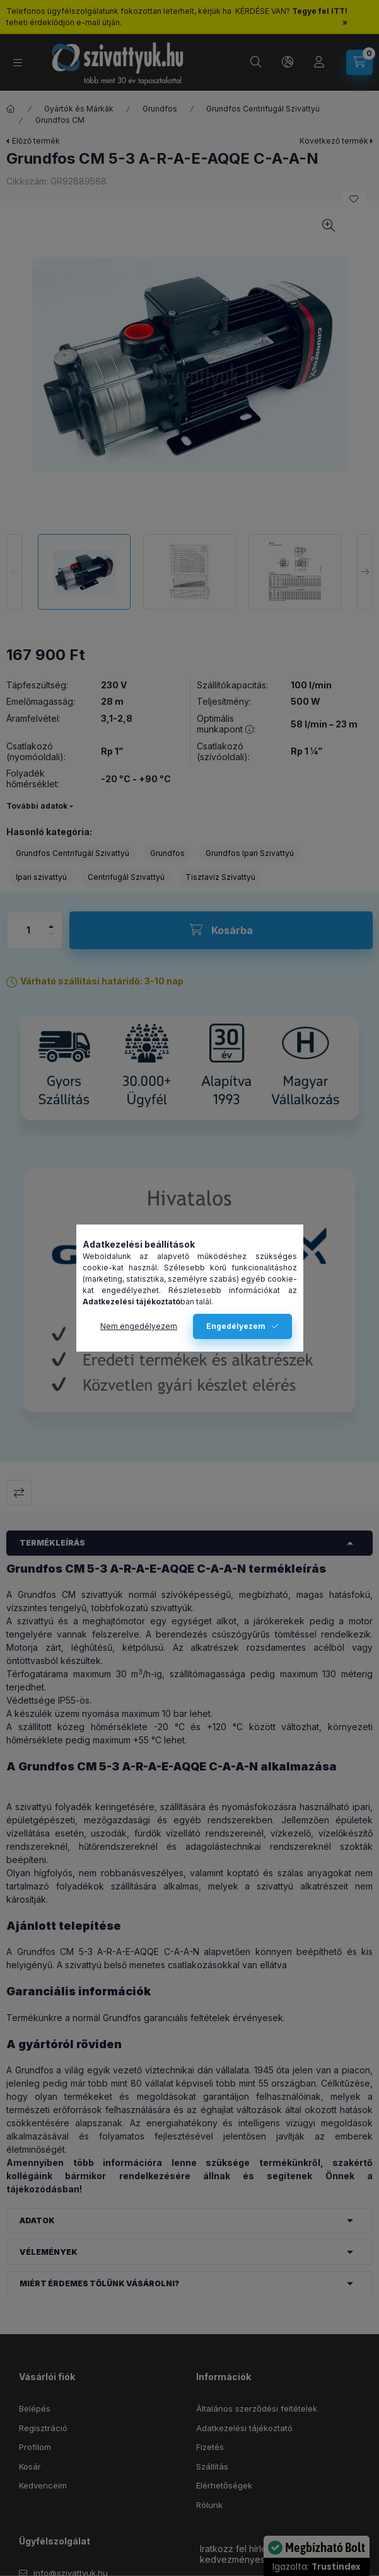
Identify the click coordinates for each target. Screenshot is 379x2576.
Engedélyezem (235, 1326)
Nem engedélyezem (138, 1326)
